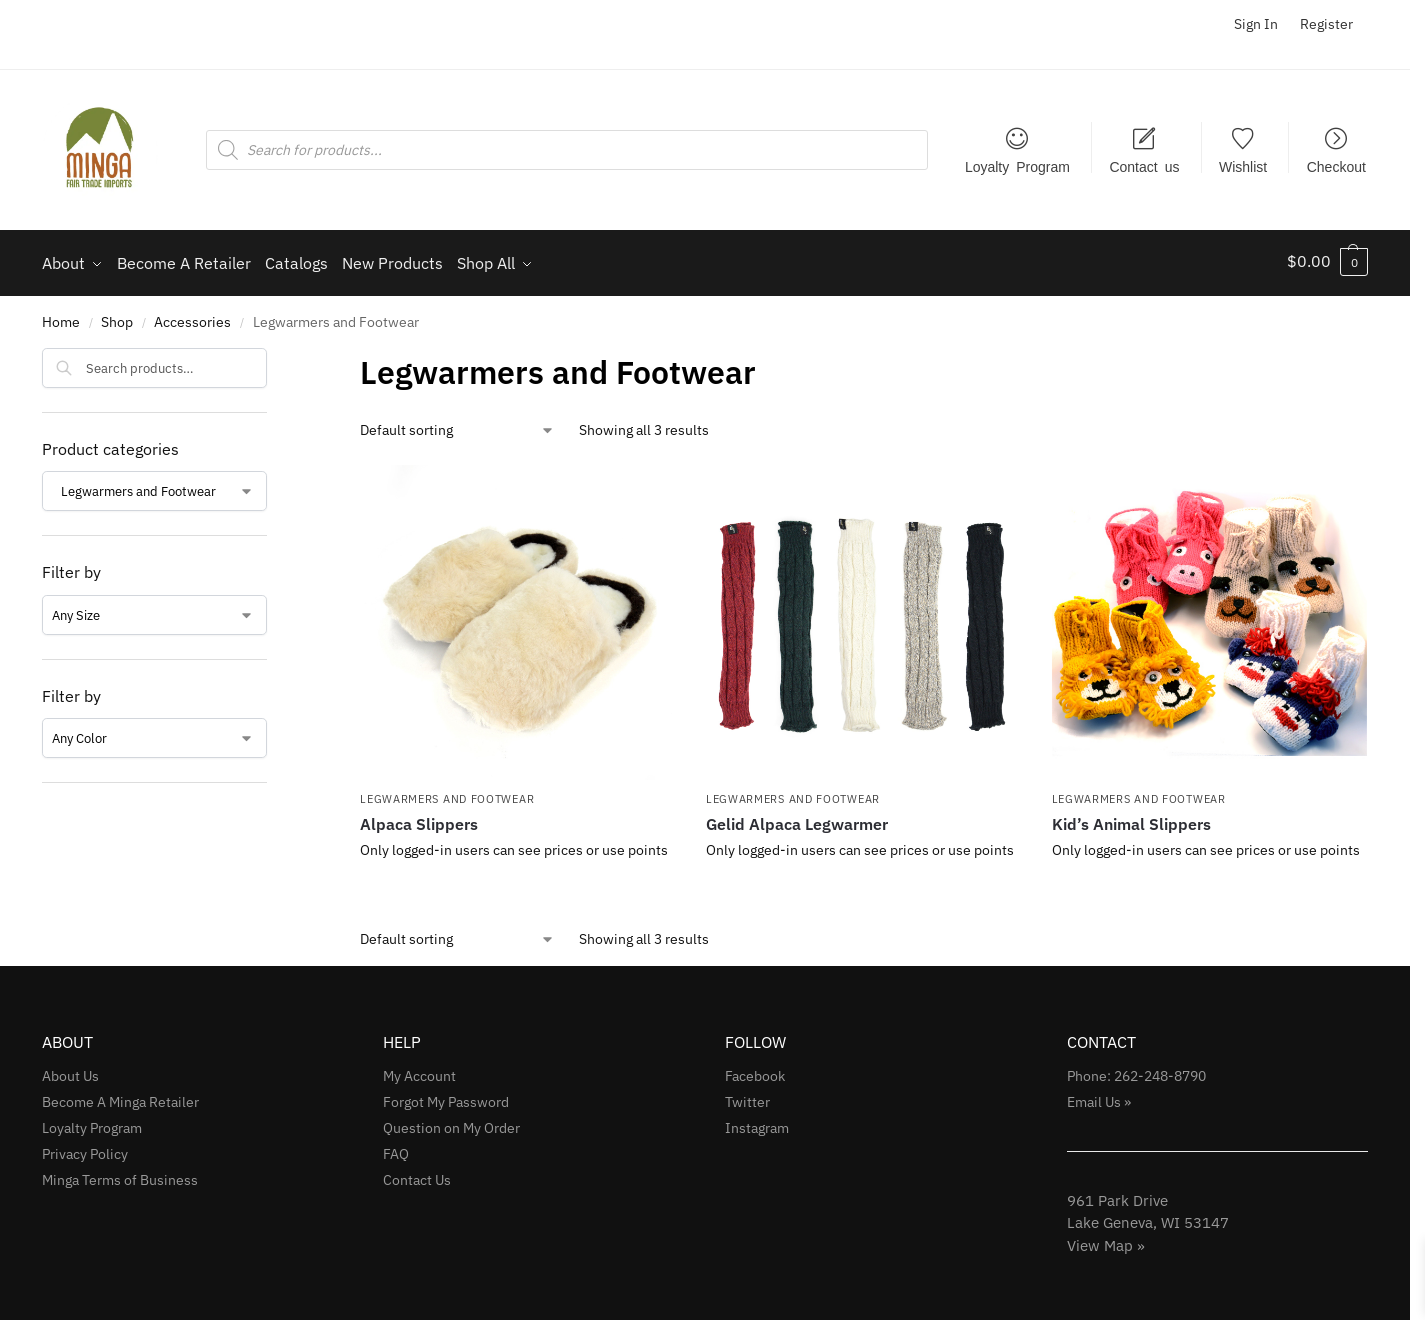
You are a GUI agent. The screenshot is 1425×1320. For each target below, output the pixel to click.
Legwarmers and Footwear (447, 795)
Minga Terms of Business (120, 1175)
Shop (117, 317)
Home (61, 317)
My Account (419, 1072)
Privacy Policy (85, 1149)
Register (1326, 24)
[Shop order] (457, 425)
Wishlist (1243, 166)
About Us (70, 1072)
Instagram (757, 1123)
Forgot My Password (446, 1098)
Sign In (1256, 24)
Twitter (747, 1098)
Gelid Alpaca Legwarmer (797, 819)
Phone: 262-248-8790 (1136, 1072)
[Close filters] (273, 356)
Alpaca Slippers (419, 819)
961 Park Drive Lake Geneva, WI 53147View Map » (1148, 1218)
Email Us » (1099, 1098)
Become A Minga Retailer (120, 1098)
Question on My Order (451, 1123)
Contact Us (417, 1175)
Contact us (1144, 166)
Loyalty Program (1017, 166)
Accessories (192, 317)
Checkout (1336, 166)
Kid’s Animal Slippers (1131, 819)
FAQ (396, 1149)
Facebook (755, 1072)
